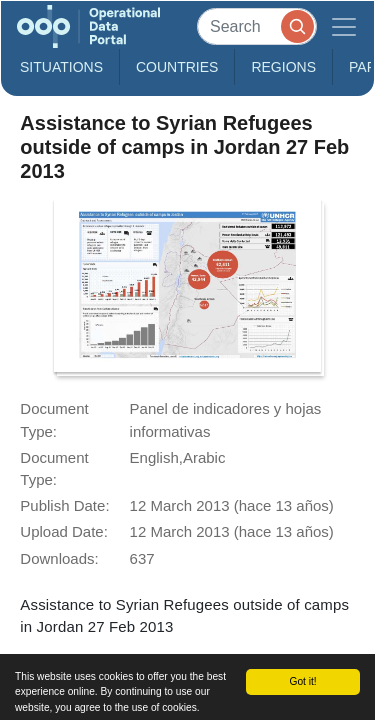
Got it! (302, 681)
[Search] (257, 26)
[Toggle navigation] (344, 26)
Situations (61, 67)
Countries (177, 67)
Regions (283, 67)
